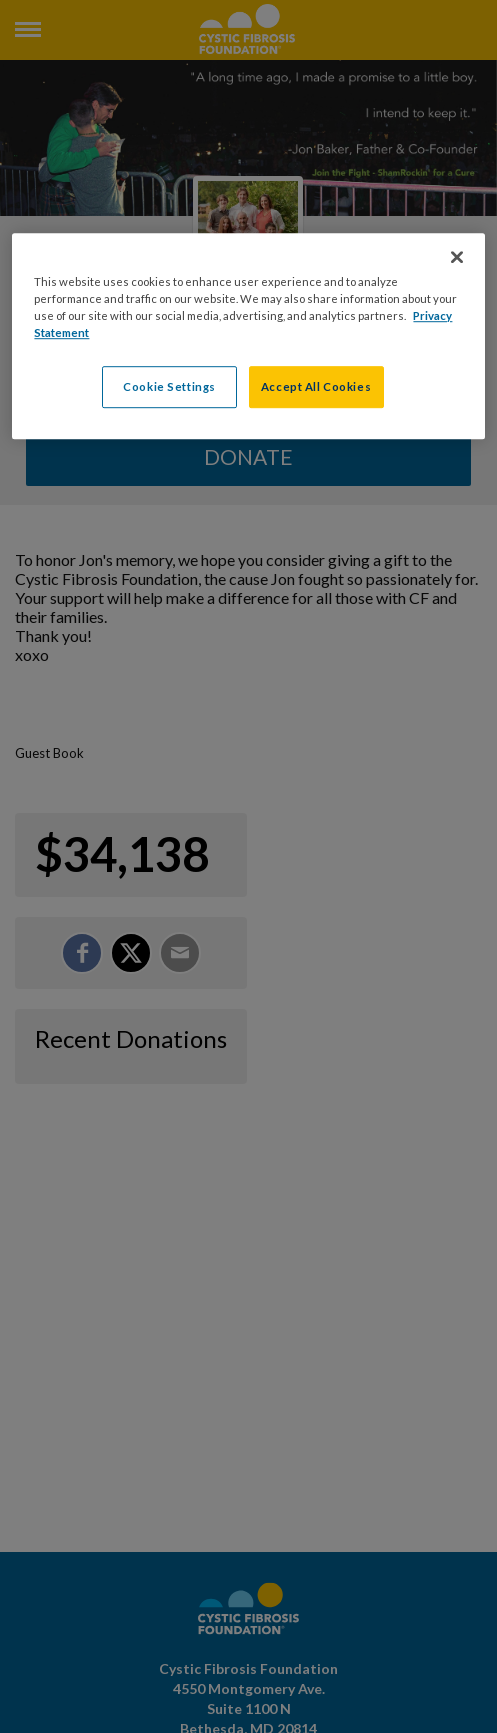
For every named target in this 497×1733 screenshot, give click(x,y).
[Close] (457, 257)
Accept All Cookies (316, 386)
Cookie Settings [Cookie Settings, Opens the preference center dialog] (169, 386)
